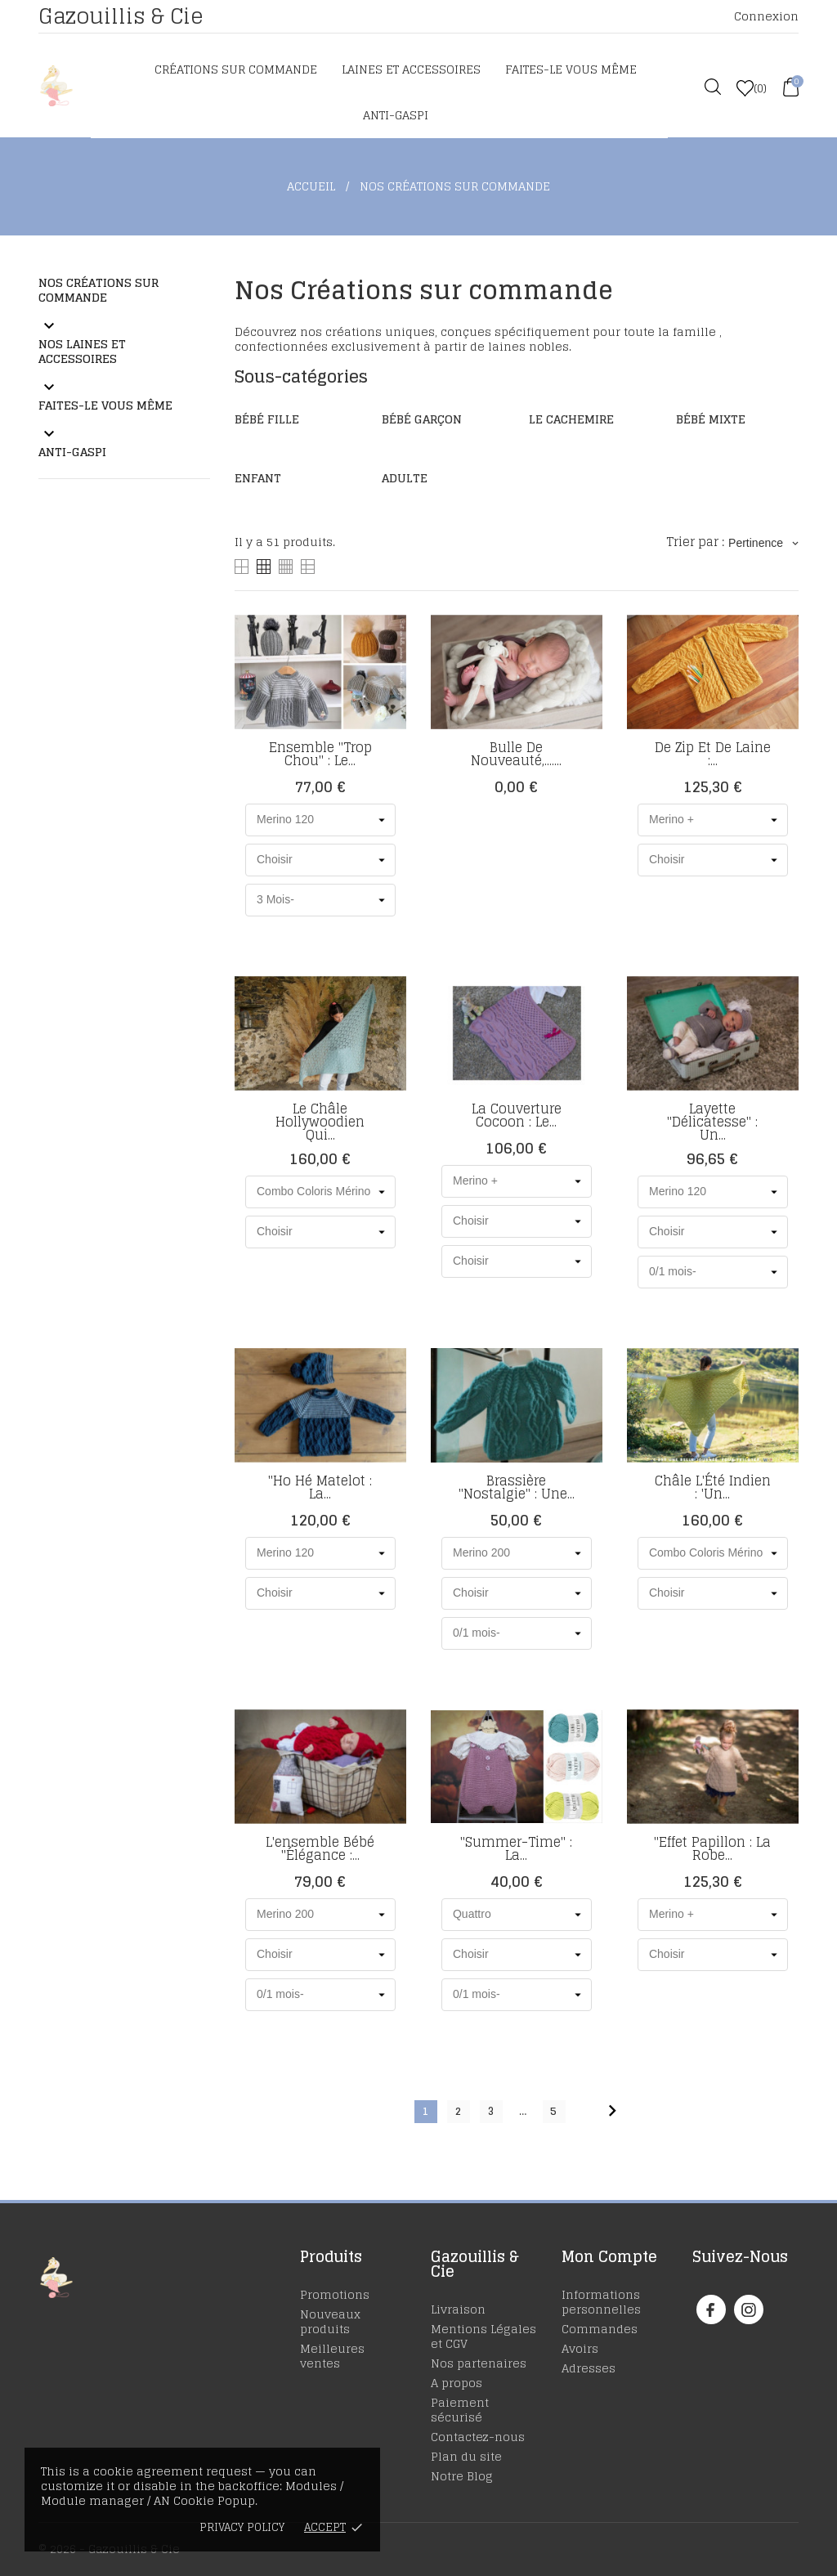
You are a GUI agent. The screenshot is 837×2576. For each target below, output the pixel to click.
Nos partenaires (478, 2363)
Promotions (334, 2294)
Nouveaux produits (330, 2321)
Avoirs (580, 2348)
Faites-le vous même (571, 69)
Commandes (600, 2328)
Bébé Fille (267, 419)
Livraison (458, 2309)
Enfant (258, 478)
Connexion (766, 16)
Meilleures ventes (332, 2355)
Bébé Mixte (710, 419)
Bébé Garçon (422, 419)
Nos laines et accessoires (82, 351)
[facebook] (710, 2310)
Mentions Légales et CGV (483, 2336)
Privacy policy (241, 2527)
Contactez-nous (478, 2436)
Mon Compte (609, 2256)
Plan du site (466, 2456)
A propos (456, 2382)
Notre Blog (462, 2476)
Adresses (588, 2368)
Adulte (404, 478)
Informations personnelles (601, 2301)
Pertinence (763, 542)
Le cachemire (571, 419)
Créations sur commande (235, 69)
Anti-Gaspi (395, 115)
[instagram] (748, 2310)
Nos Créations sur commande (98, 289)
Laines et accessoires (411, 69)
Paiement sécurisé (460, 2409)
